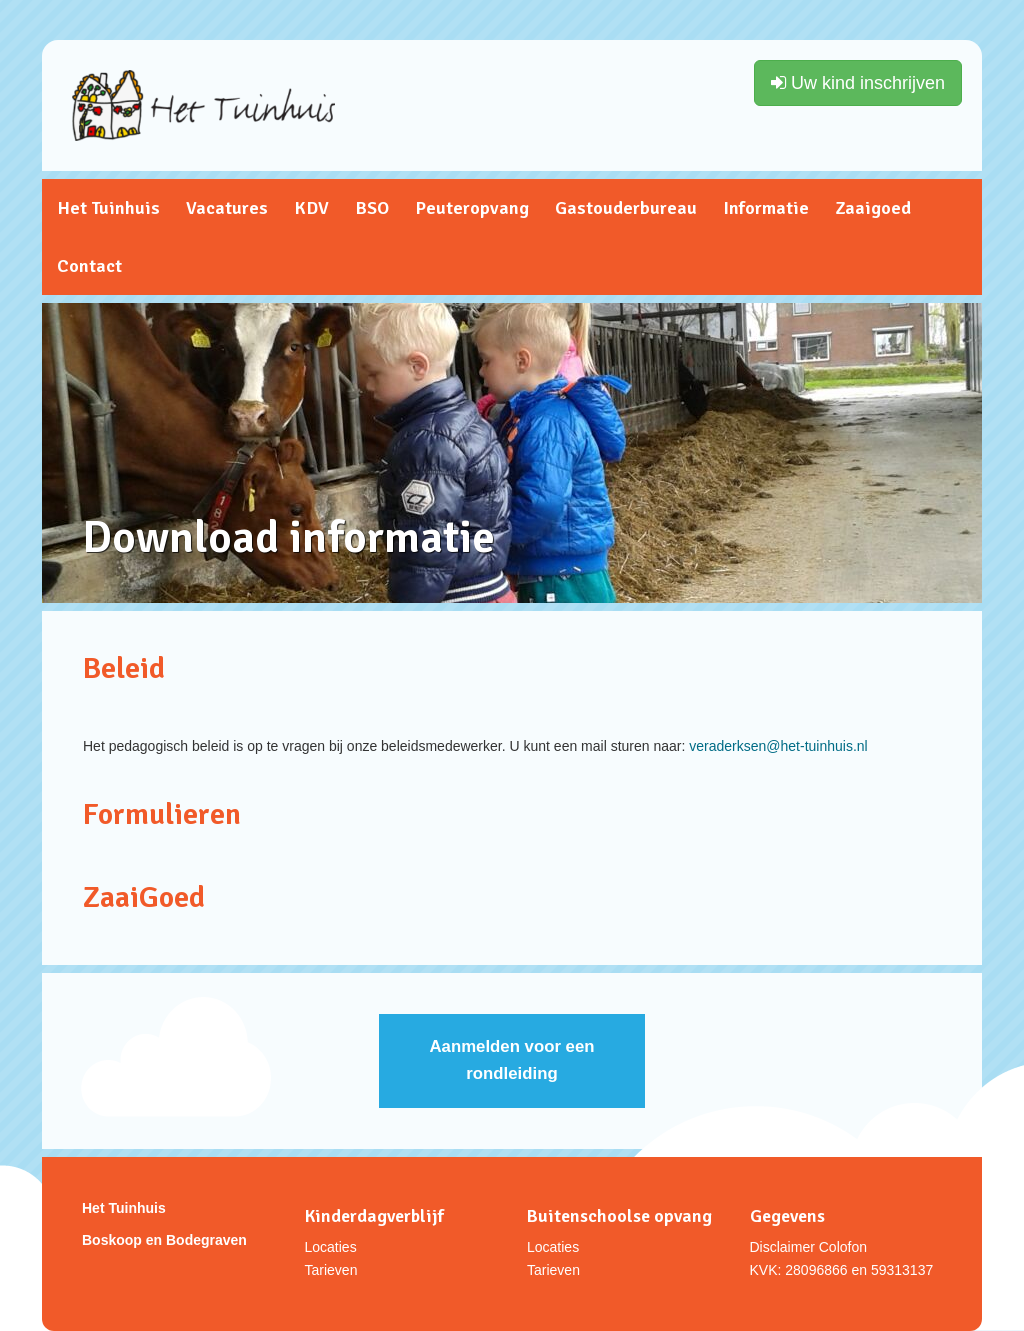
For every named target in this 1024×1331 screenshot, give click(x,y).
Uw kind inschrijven (858, 83)
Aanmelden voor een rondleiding (511, 1060)
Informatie (766, 208)
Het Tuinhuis (108, 208)
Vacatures (227, 208)
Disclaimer (782, 1247)
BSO (372, 208)
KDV (311, 208)
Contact (89, 266)
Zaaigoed (873, 208)
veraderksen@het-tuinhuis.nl (778, 746)
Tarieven (331, 1270)
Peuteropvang (472, 208)
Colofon (843, 1247)
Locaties (331, 1247)
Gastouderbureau (626, 208)
